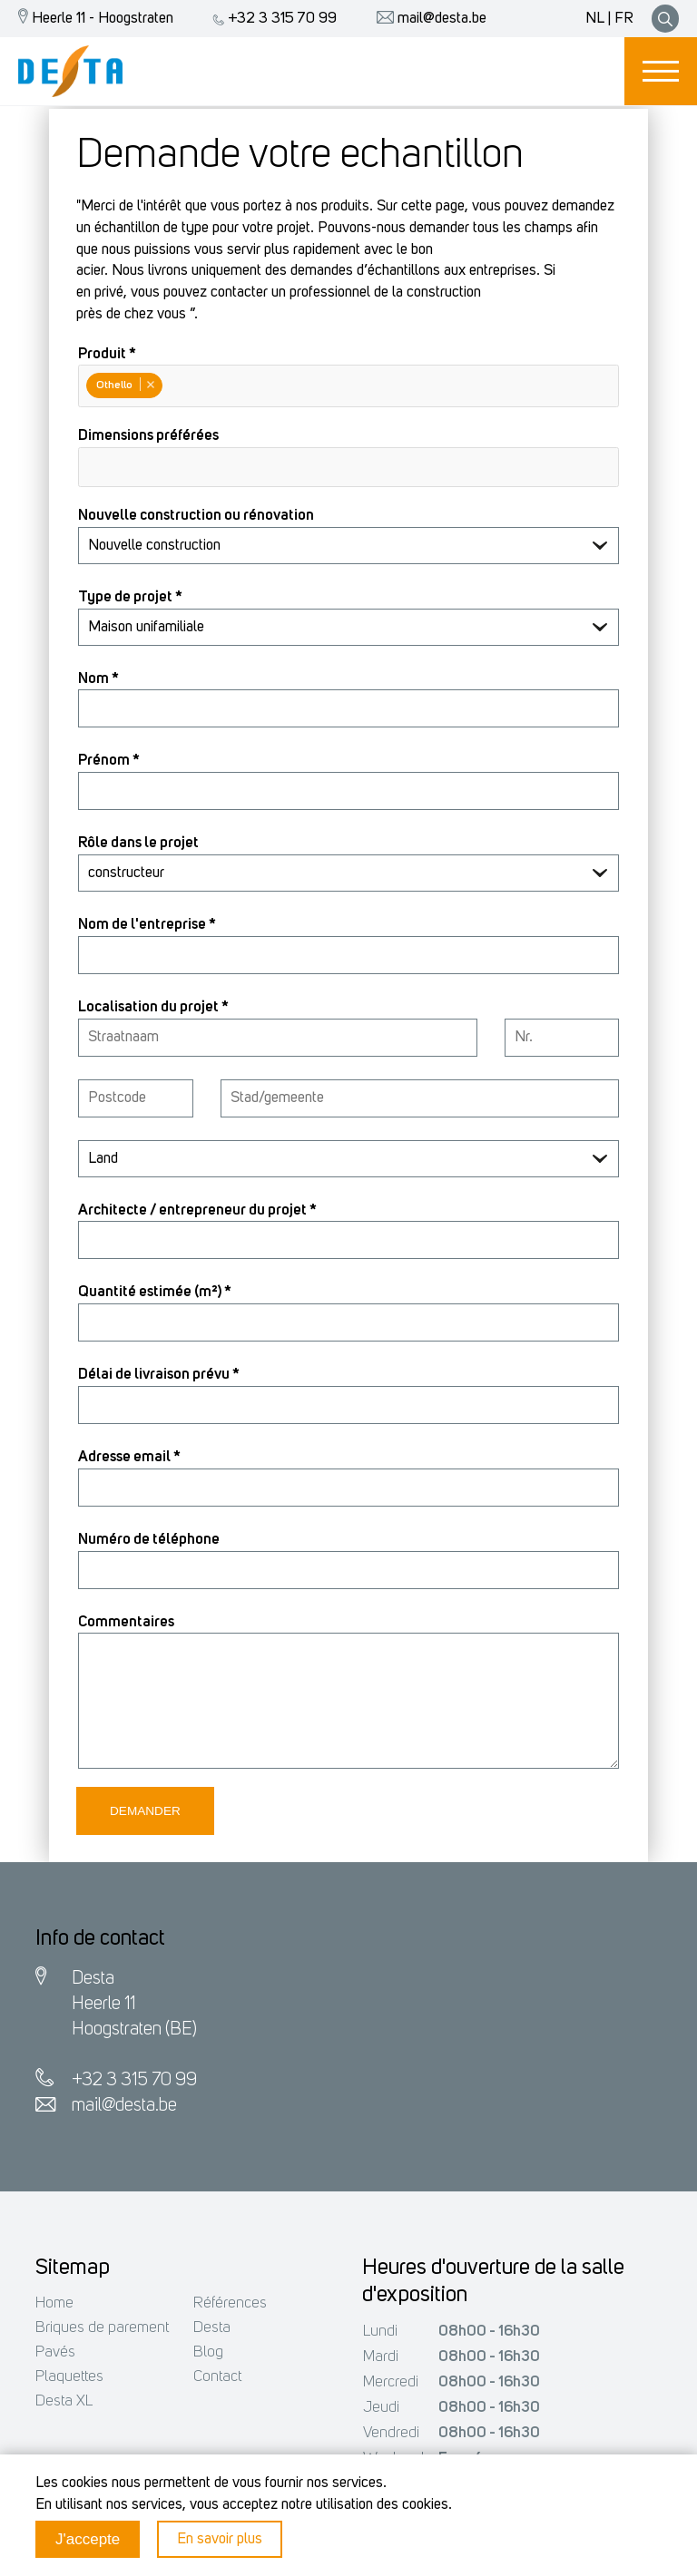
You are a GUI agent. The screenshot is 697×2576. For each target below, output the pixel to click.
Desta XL (64, 2401)
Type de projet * (130, 597)
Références (230, 2303)
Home (54, 2303)
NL (594, 18)
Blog (208, 2352)
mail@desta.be (427, 18)
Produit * (107, 354)
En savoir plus (219, 2539)
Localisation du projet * (153, 1007)
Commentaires (126, 1622)
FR (623, 18)
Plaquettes (69, 2377)
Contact (217, 2377)
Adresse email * (129, 1457)
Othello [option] (123, 384)
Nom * (98, 679)
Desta (212, 2328)
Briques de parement (102, 2328)
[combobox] (348, 386)
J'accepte (87, 2539)
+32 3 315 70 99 (270, 18)
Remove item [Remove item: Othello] (150, 384)
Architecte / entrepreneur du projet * (197, 1210)
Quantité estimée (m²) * (154, 1292)
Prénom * (109, 760)
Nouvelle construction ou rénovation (196, 515)
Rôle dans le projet (138, 843)
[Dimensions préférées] (90, 465)
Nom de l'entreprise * (147, 924)
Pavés (55, 2352)
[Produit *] (169, 387)
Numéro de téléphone (149, 1539)
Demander (145, 1811)
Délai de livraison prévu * (159, 1374)
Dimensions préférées (148, 436)
